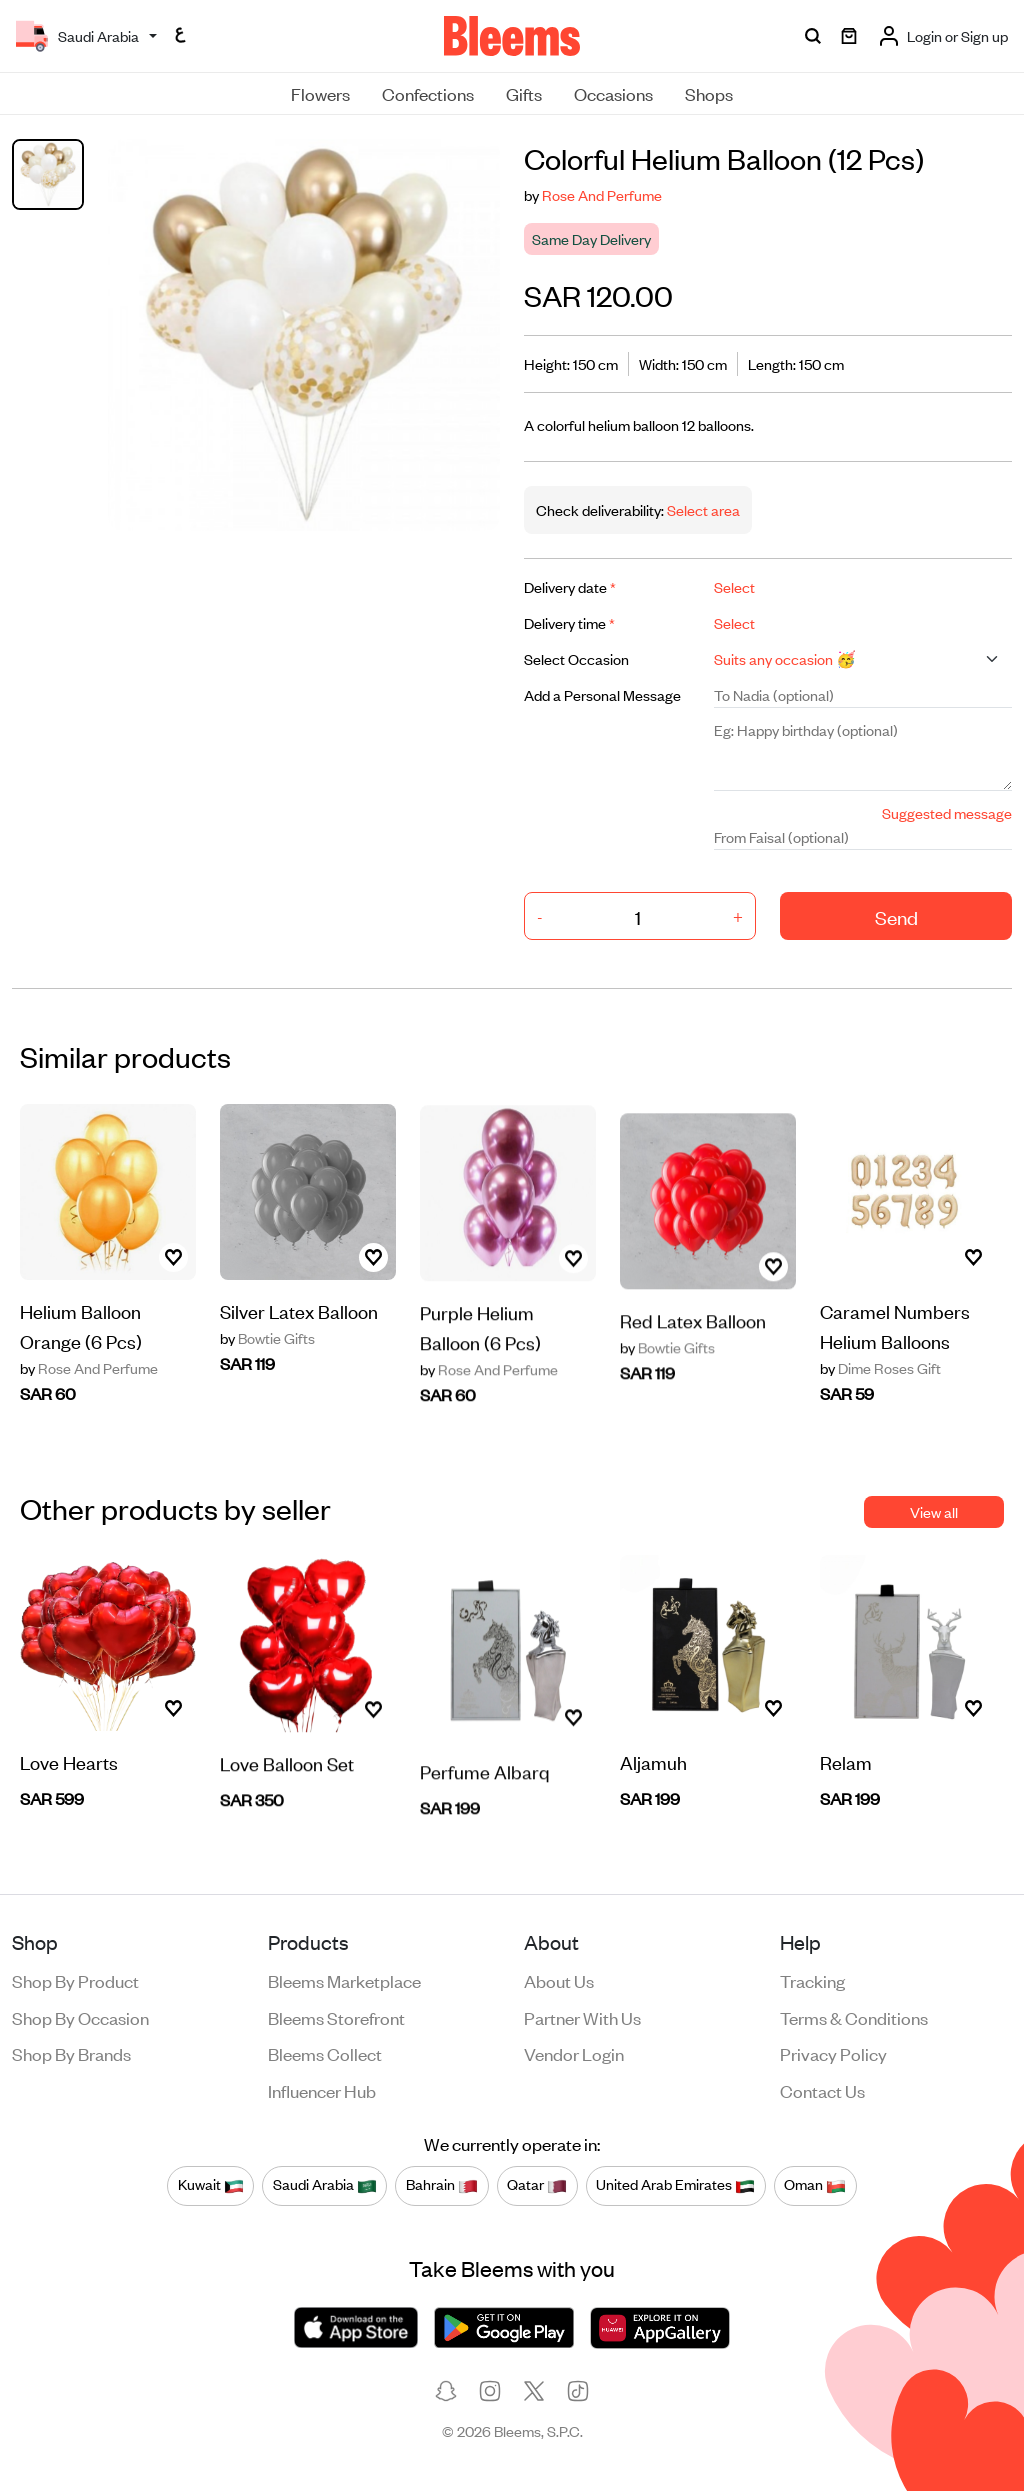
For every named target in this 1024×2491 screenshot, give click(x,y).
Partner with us (582, 2017)
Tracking (812, 1980)
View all (934, 1511)
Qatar (537, 2185)
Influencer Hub (322, 2090)
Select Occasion (576, 658)
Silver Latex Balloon (299, 1318)
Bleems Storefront (336, 2017)
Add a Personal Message (602, 694)
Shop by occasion (80, 2017)
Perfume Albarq (485, 1801)
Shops (709, 93)
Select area (702, 509)
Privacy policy (833, 2053)
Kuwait (211, 2185)
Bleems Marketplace (344, 1980)
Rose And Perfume (602, 194)
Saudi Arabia (325, 2185)
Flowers (320, 93)
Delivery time (569, 622)
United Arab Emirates (675, 2185)
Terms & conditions (854, 2017)
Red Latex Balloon (693, 1350)
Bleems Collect (325, 2053)
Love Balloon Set (287, 1790)
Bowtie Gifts (267, 1346)
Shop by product (75, 1980)
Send (896, 916)
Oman (815, 2185)
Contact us (822, 2090)
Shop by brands (71, 2053)
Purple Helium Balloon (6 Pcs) (480, 1354)
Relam (846, 1770)
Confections (428, 93)
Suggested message (947, 812)
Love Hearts (69, 1770)
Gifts (524, 93)
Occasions (613, 93)
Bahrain (442, 2185)
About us (559, 1980)
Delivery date (570, 586)
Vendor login (574, 2053)
